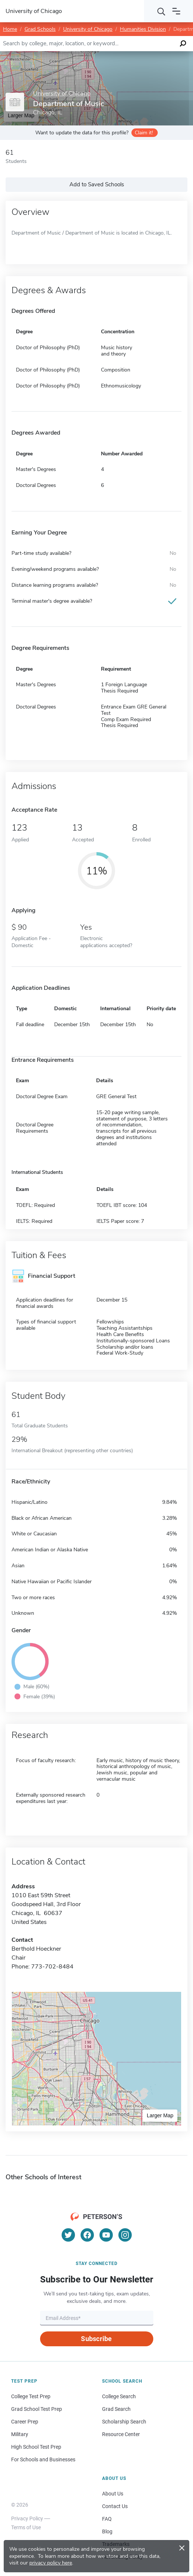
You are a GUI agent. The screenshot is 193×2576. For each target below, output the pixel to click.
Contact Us (115, 2506)
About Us (112, 2494)
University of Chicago (87, 29)
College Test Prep (30, 2396)
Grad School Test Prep (36, 2409)
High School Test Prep (36, 2447)
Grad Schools (40, 29)
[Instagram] (125, 2235)
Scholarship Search (124, 2422)
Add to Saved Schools (96, 184)
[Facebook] (87, 2235)
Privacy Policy (27, 2518)
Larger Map (160, 2115)
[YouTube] (106, 2235)
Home (10, 29)
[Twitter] (68, 2235)
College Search (119, 2396)
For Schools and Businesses (43, 2459)
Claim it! (144, 132)
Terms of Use (26, 2527)
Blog (107, 2531)
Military (19, 2434)
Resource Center (121, 2434)
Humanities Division (143, 29)
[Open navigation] (176, 11)
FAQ (107, 2519)
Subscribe (96, 2339)
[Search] (161, 11)
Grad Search (116, 2409)
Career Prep (24, 2422)
